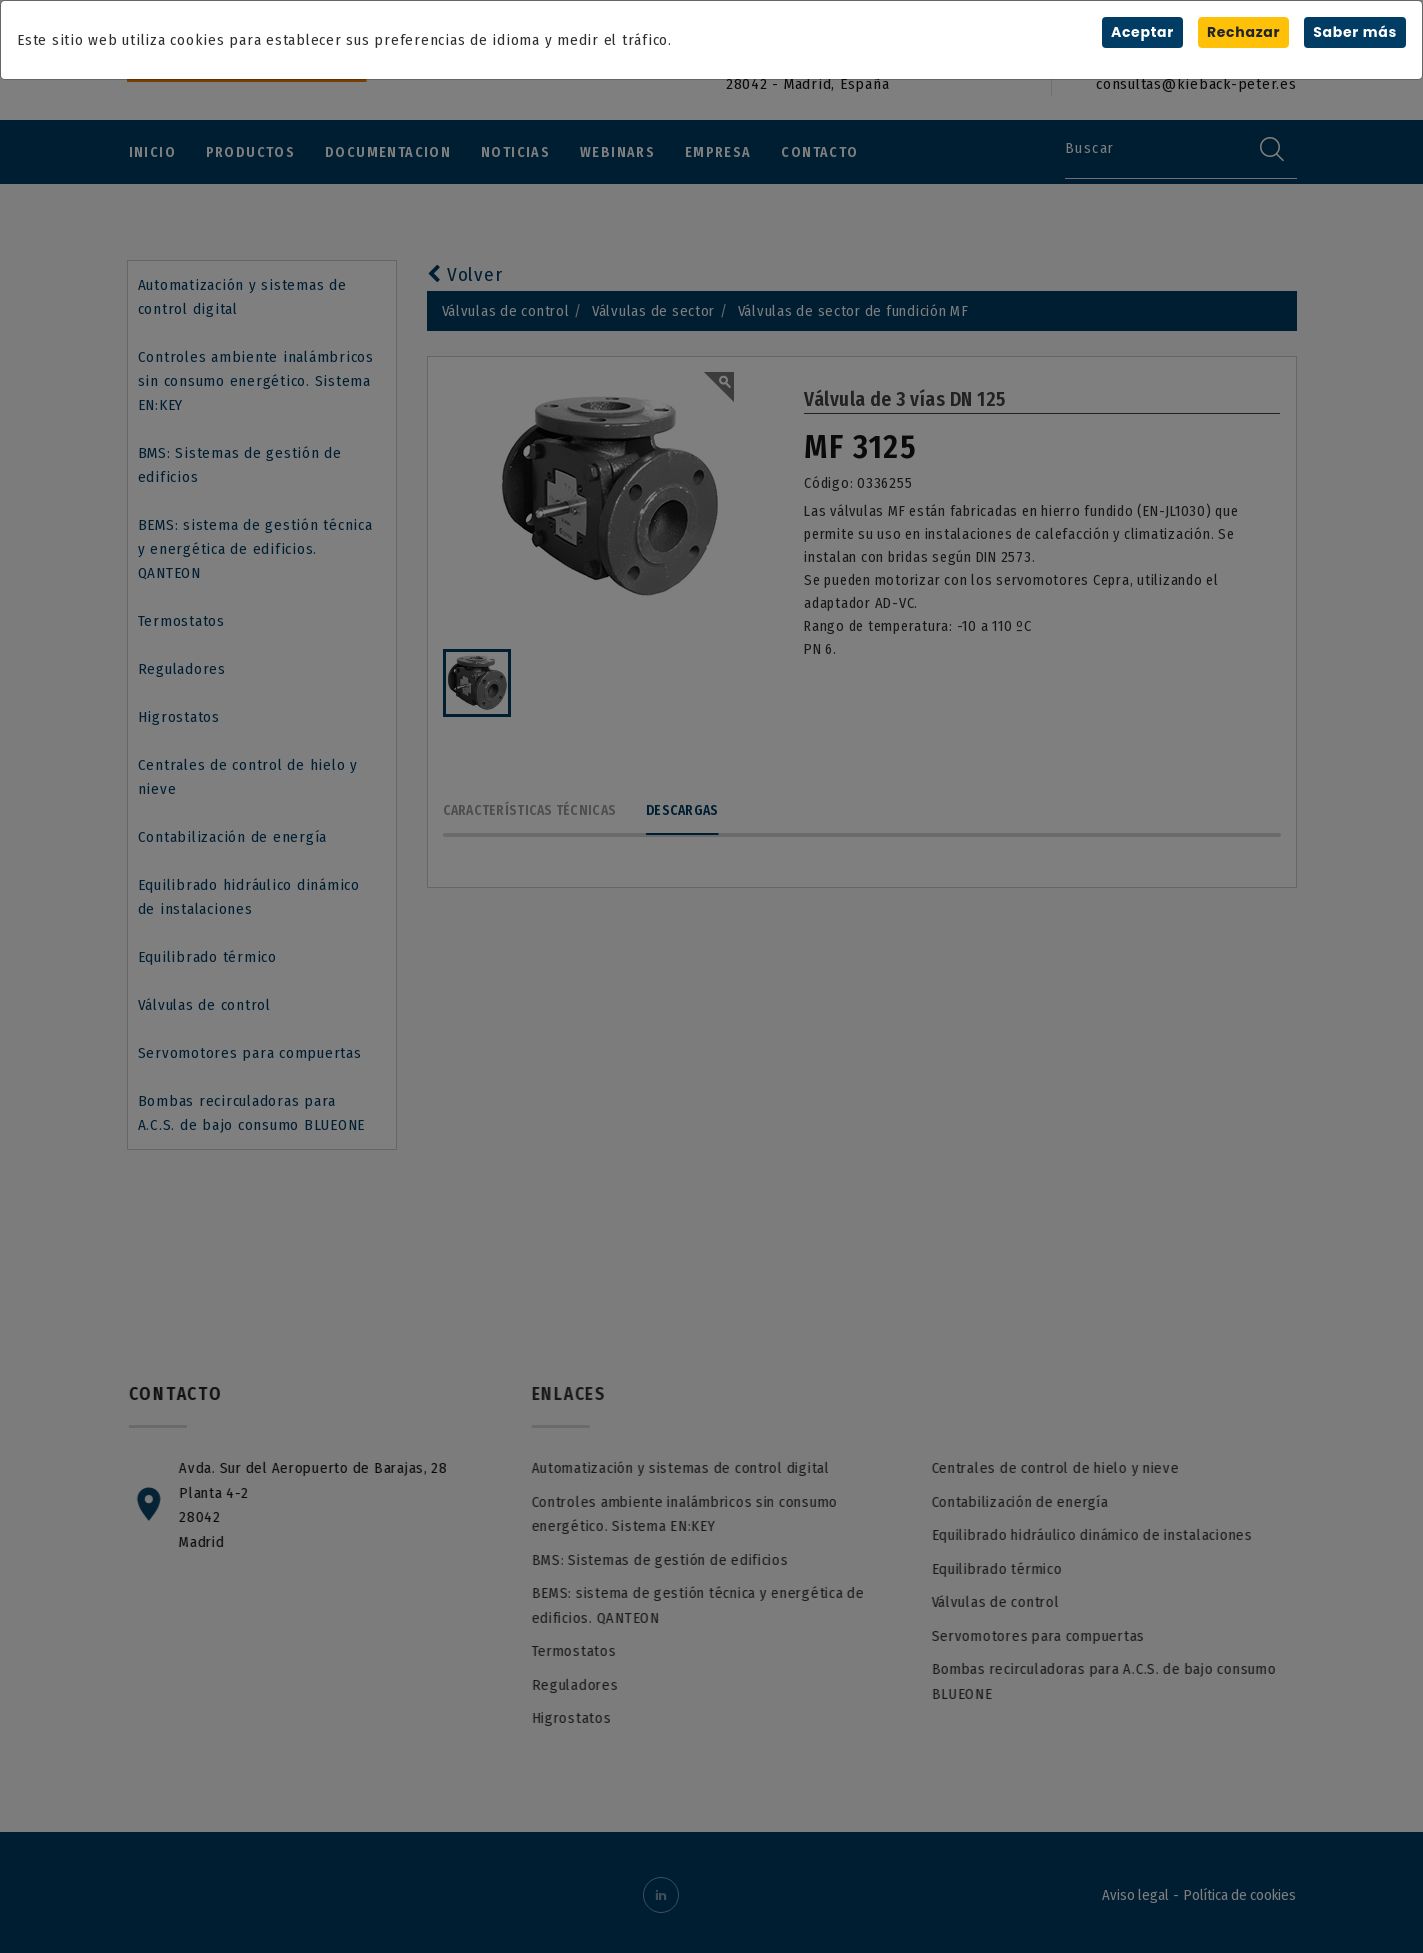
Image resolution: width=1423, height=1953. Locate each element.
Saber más (1355, 32)
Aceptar (1141, 32)
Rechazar (1243, 32)
